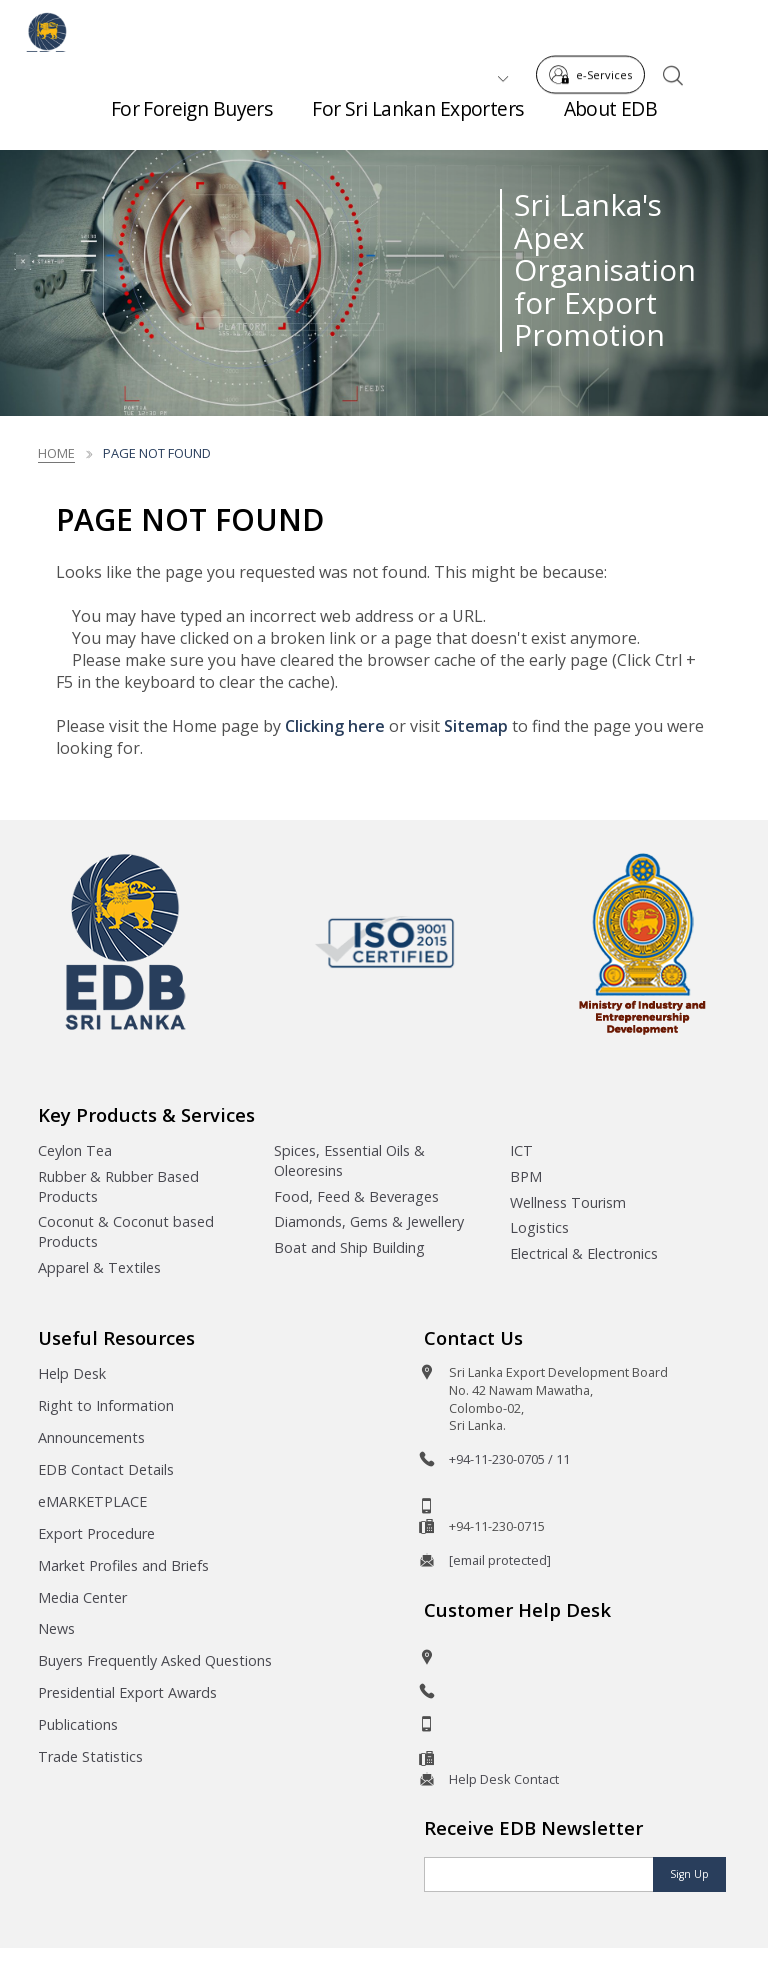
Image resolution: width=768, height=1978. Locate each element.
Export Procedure (96, 1533)
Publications (78, 1724)
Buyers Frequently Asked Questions (155, 1660)
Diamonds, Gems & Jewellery (369, 1221)
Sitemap (476, 726)
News (56, 1628)
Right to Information (106, 1405)
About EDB (611, 119)
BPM (526, 1176)
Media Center (82, 1597)
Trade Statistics (90, 1756)
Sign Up (689, 1874)
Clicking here (335, 726)
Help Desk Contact (504, 1779)
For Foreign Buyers (192, 119)
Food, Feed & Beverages (356, 1196)
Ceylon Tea (75, 1150)
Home (56, 453)
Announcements (91, 1437)
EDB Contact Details (106, 1469)
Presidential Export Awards (127, 1692)
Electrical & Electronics (584, 1253)
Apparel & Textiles (99, 1267)
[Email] (539, 1874)
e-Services (596, 28)
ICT (521, 1150)
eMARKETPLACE (92, 1501)
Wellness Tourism (568, 1202)
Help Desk (72, 1373)
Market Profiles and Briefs (123, 1565)
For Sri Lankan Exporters (417, 119)
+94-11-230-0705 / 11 (509, 1459)
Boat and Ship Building (349, 1247)
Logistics (539, 1227)
